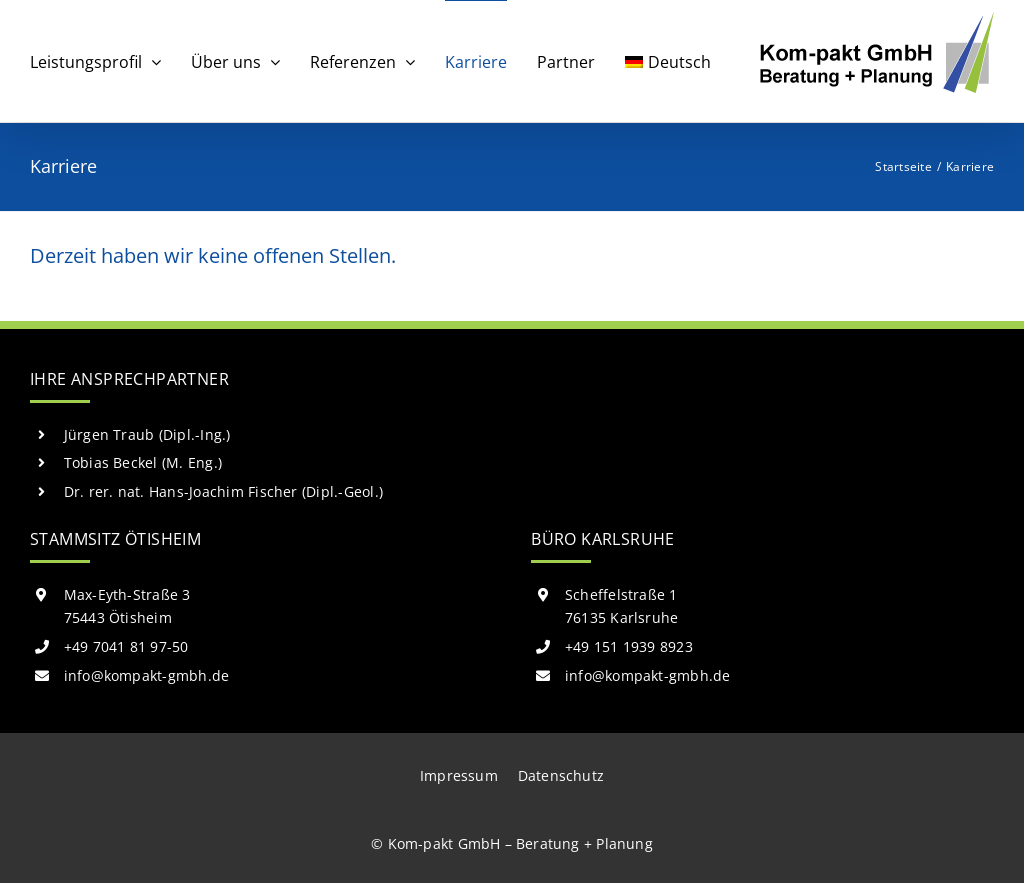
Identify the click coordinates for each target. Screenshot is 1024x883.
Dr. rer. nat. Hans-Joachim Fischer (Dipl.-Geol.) (224, 491)
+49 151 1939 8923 (629, 646)
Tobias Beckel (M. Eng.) (143, 462)
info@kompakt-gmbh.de (147, 675)
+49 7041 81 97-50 (126, 646)
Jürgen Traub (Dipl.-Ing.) (147, 434)
